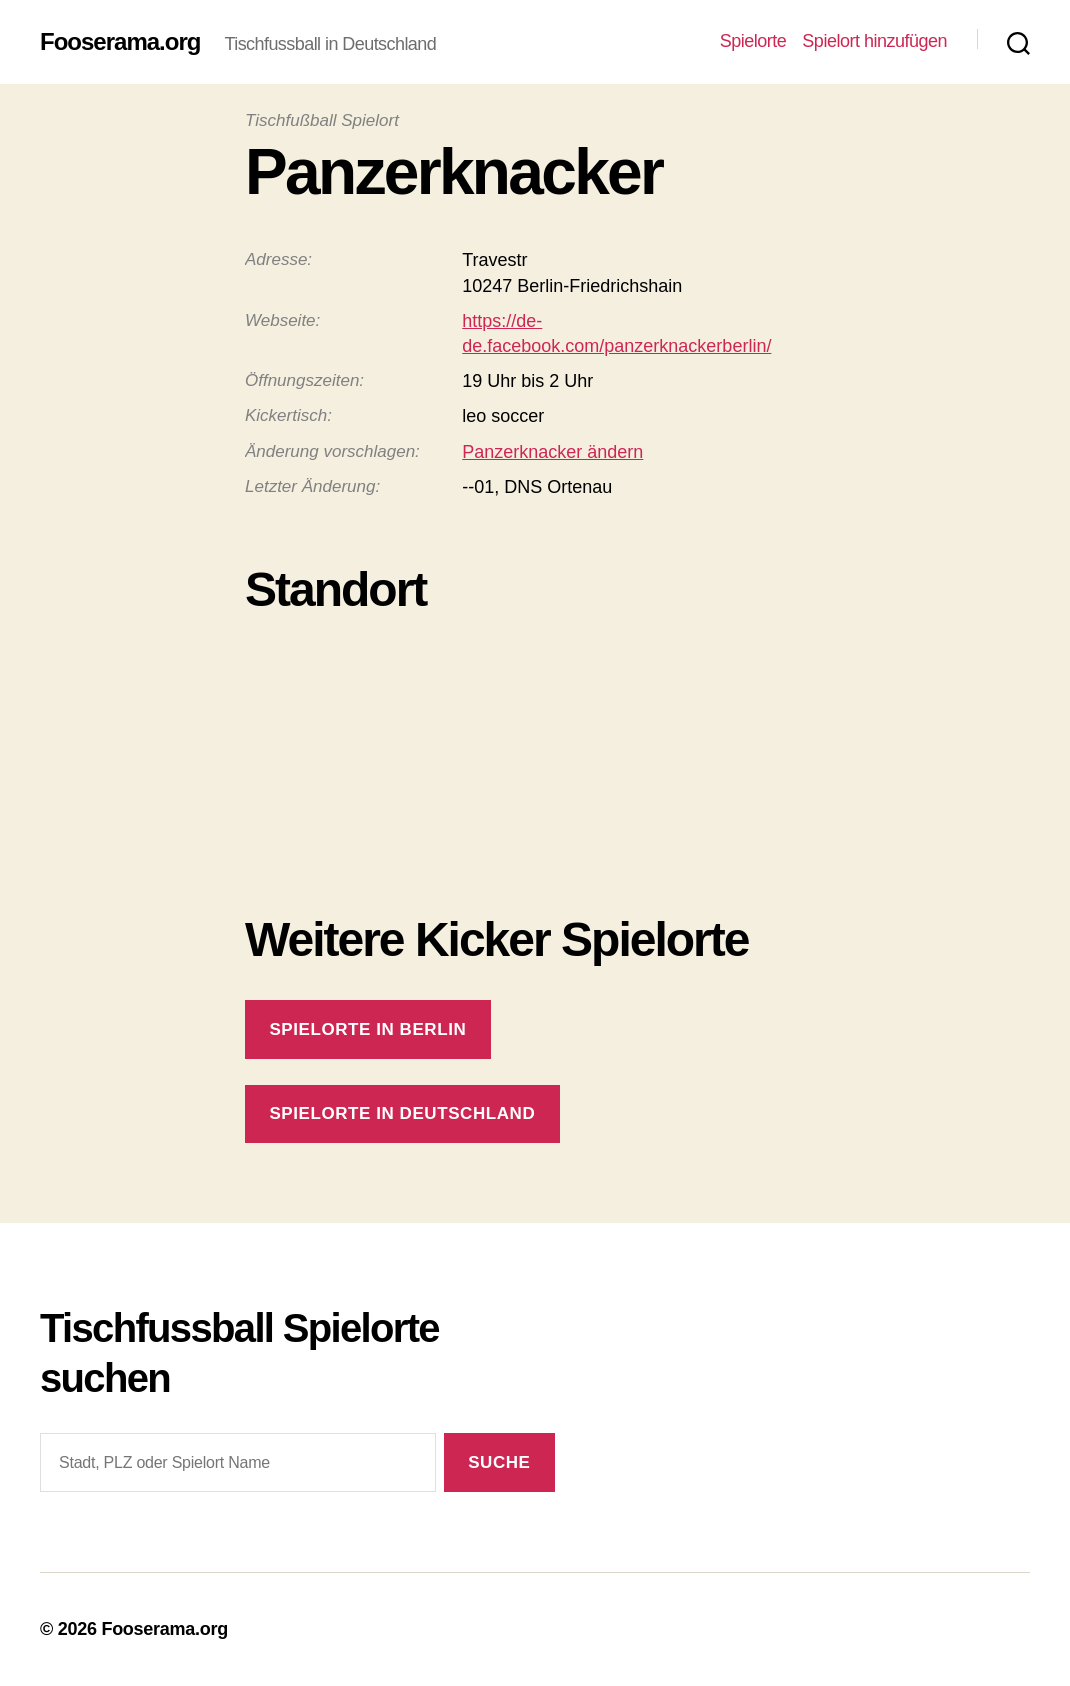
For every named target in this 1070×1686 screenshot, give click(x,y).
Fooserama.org (120, 42)
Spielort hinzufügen (874, 41)
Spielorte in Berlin (367, 1029)
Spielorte (753, 41)
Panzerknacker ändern (552, 452)
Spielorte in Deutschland (402, 1113)
